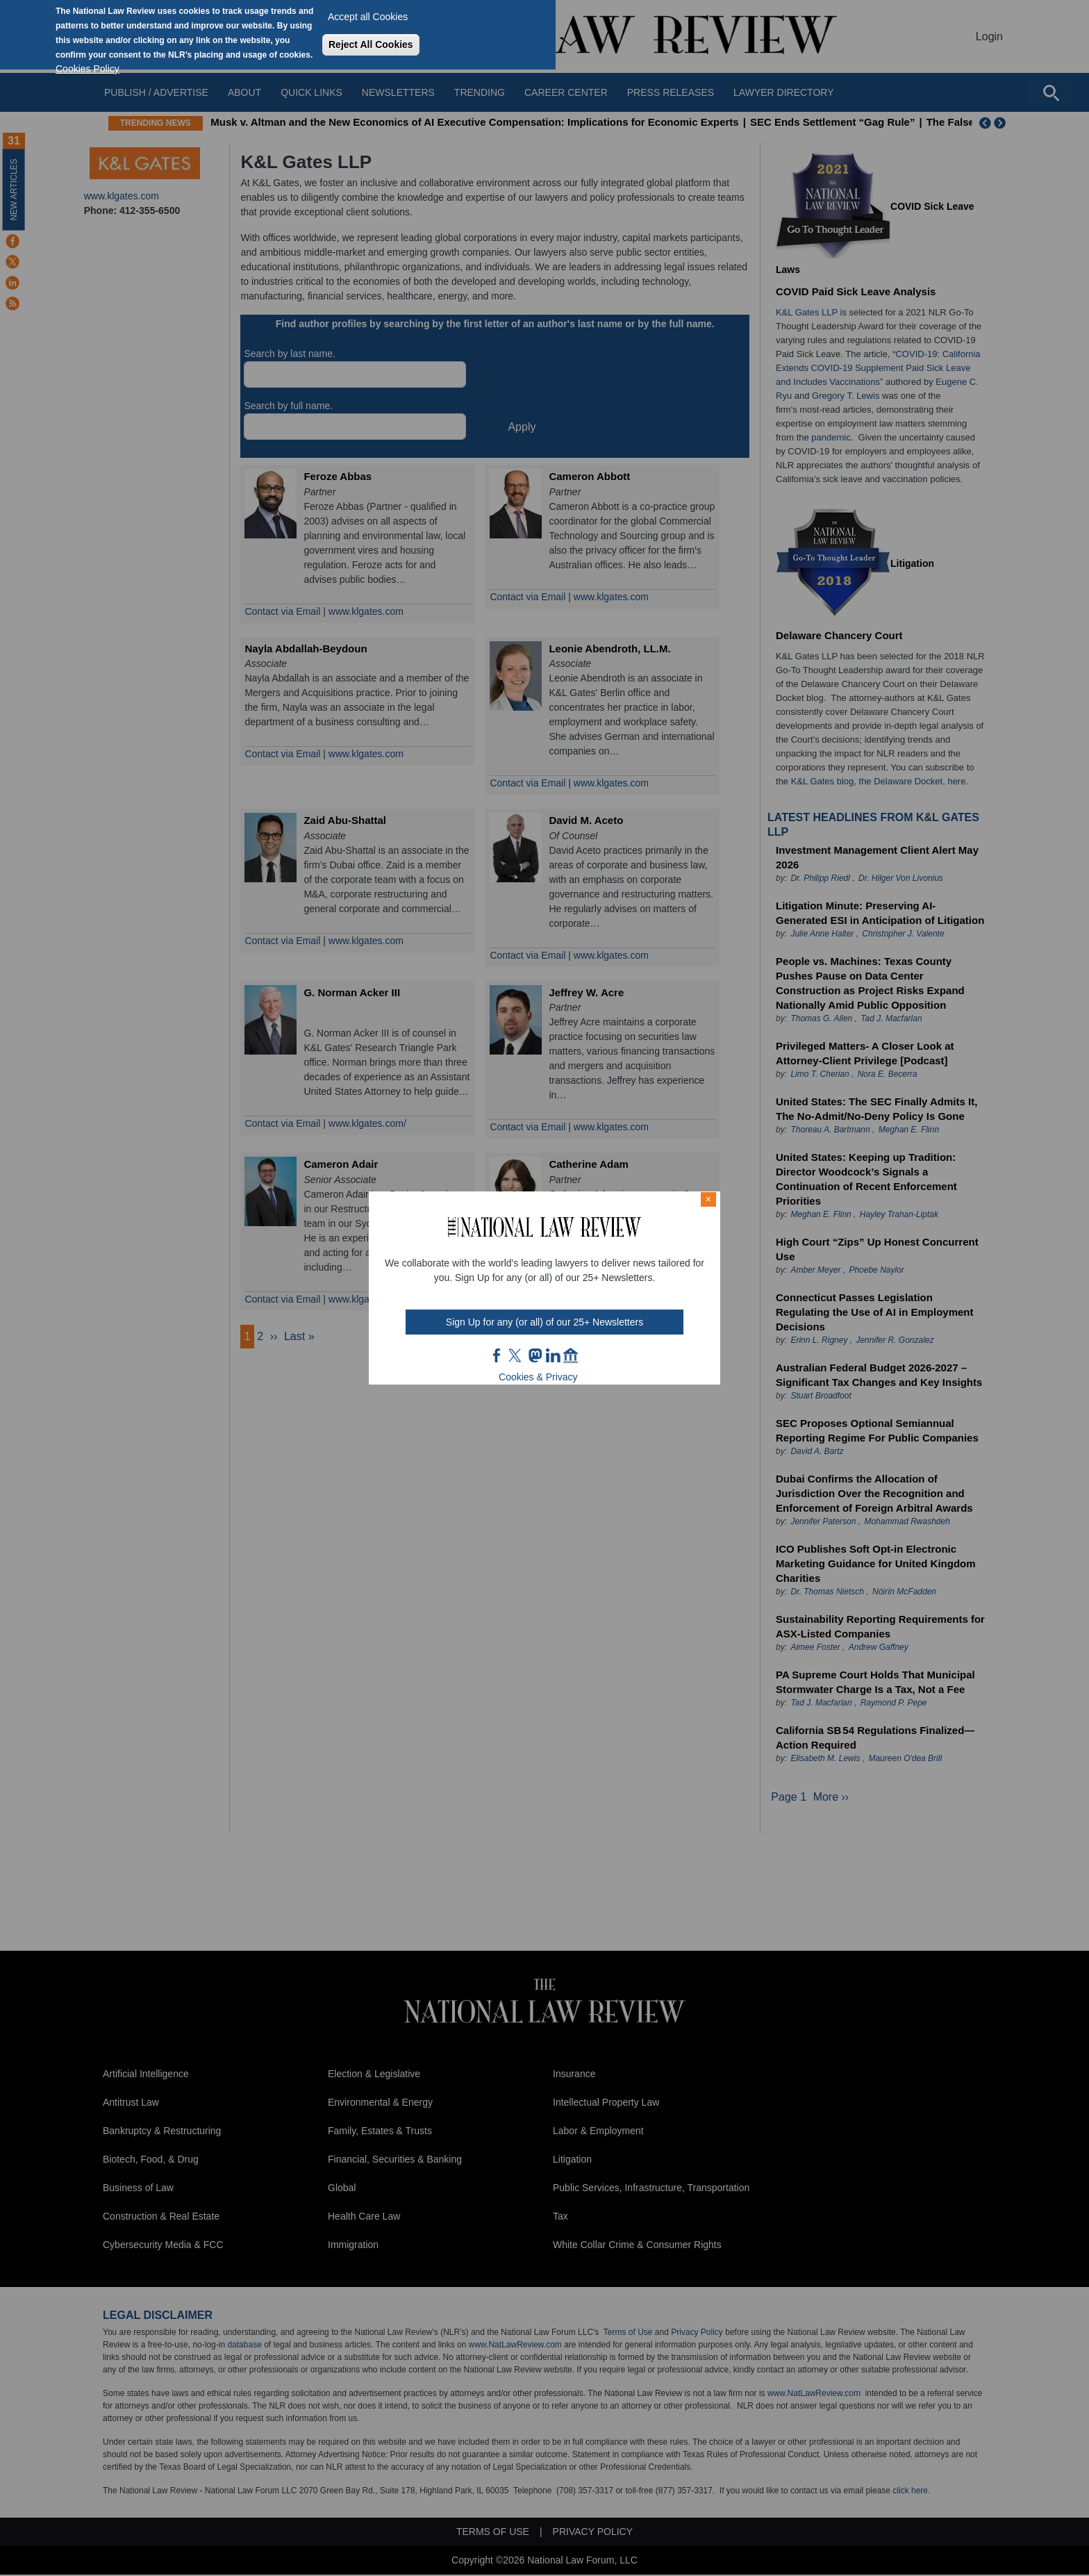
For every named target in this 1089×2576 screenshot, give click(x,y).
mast (534, 1355)
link (552, 1355)
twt (516, 1355)
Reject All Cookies (371, 44)
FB (497, 1355)
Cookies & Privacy (538, 1376)
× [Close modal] (708, 1199)
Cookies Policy (87, 68)
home (571, 1355)
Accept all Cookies (368, 16)
